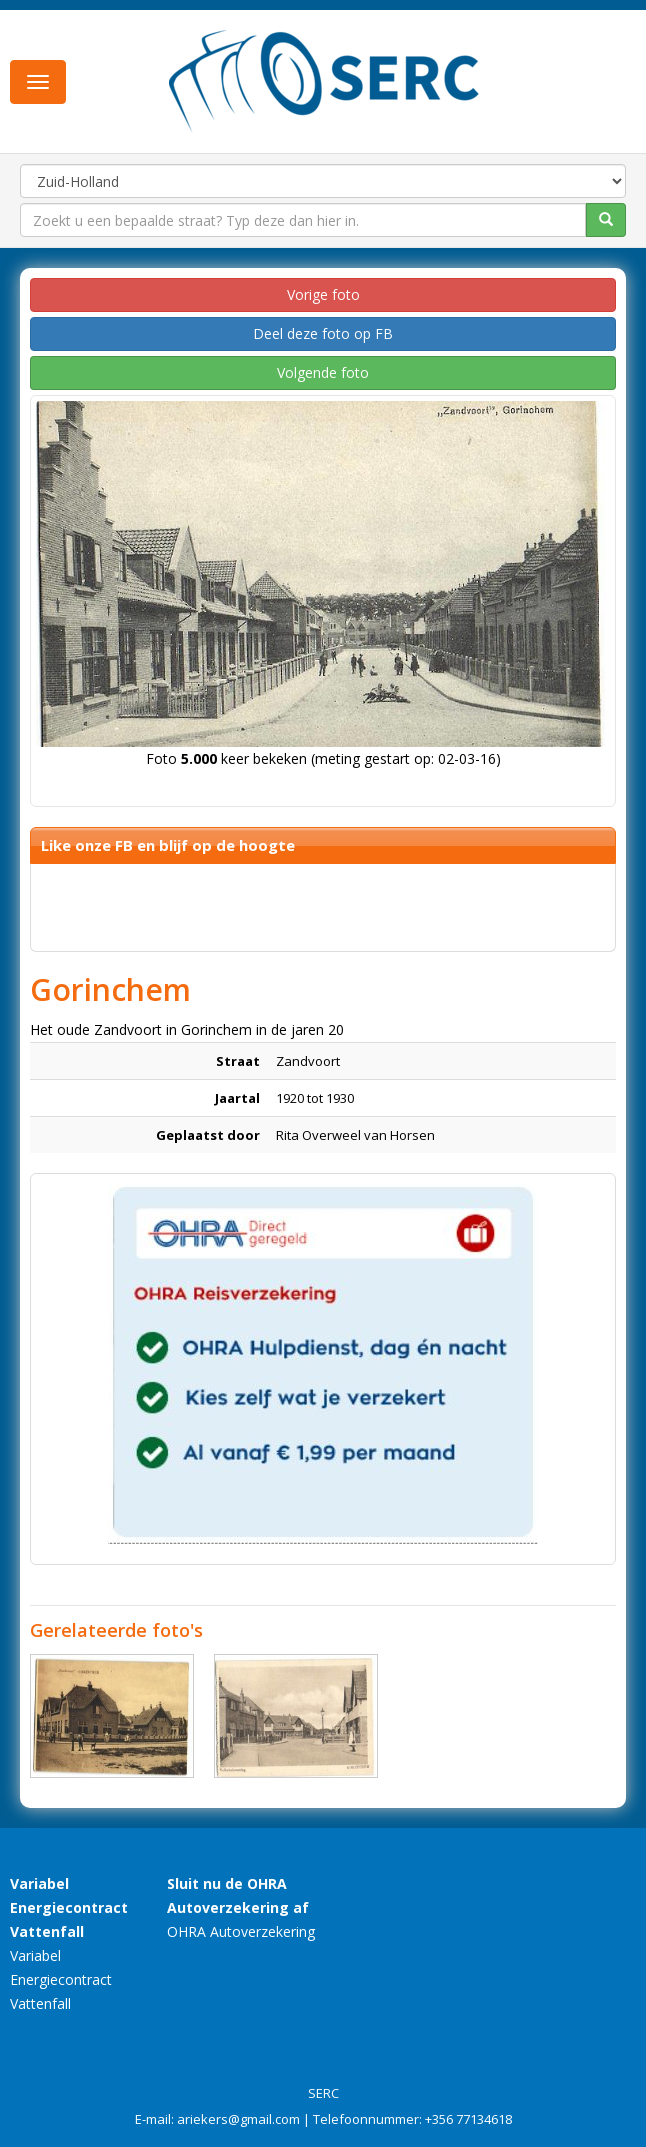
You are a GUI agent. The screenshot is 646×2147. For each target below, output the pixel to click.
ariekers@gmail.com (238, 2119)
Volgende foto (323, 372)
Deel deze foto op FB (323, 333)
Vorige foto (323, 294)
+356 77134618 (468, 2119)
